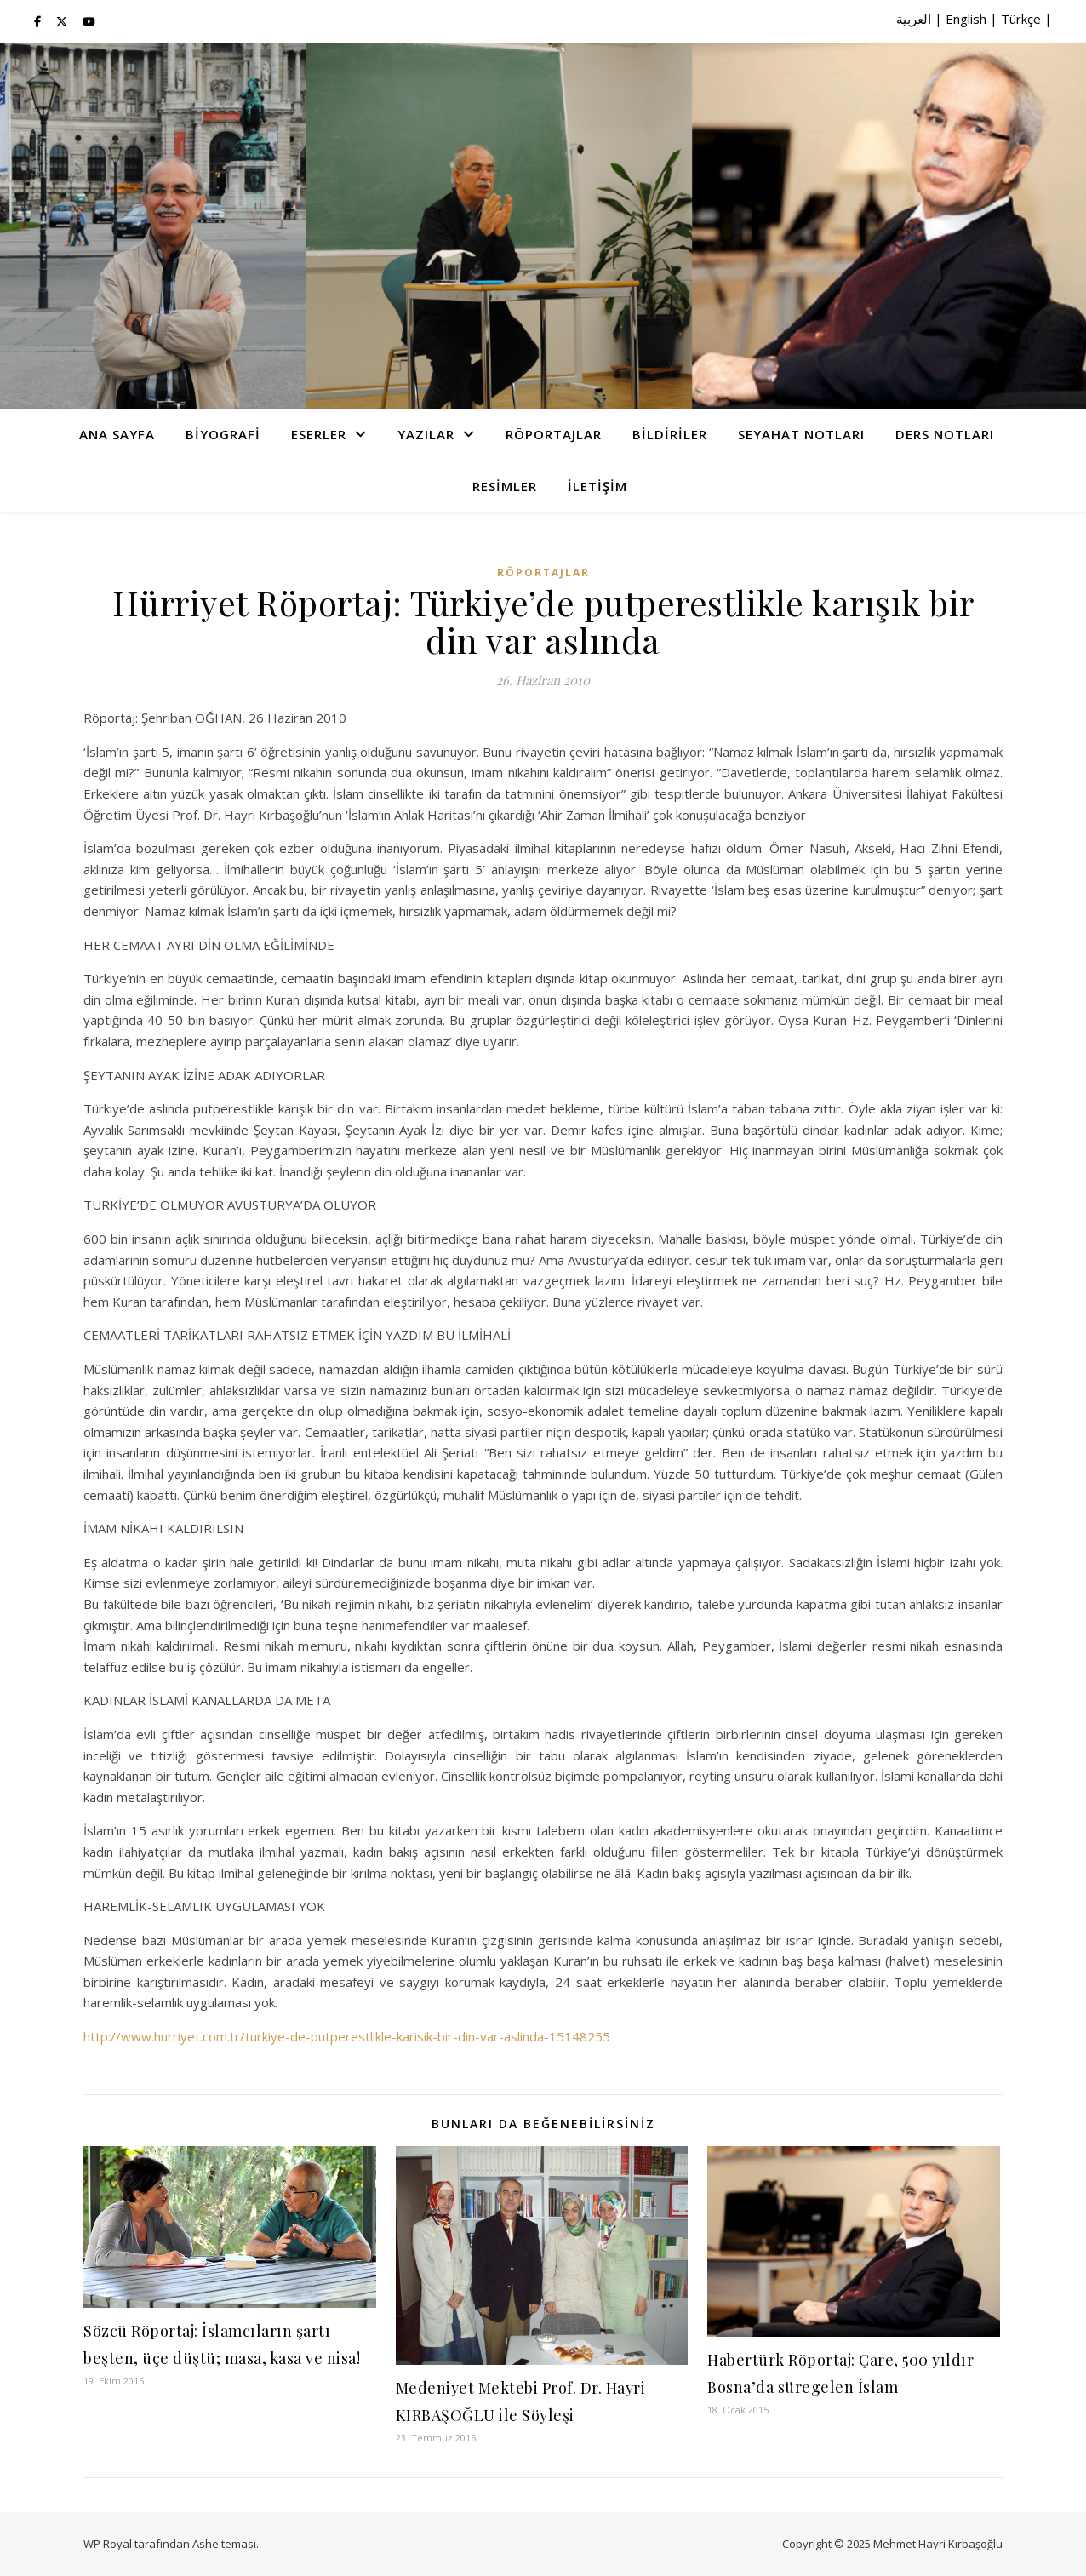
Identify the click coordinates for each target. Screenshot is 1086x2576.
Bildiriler (669, 434)
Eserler (318, 434)
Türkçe (1021, 18)
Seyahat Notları (801, 434)
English (966, 18)
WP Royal (107, 2543)
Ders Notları (944, 434)
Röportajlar (554, 434)
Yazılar (425, 434)
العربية (913, 18)
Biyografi (223, 434)
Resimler (504, 486)
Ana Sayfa (117, 434)
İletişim (597, 486)
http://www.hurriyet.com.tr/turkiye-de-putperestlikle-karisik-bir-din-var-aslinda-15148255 (346, 2036)
